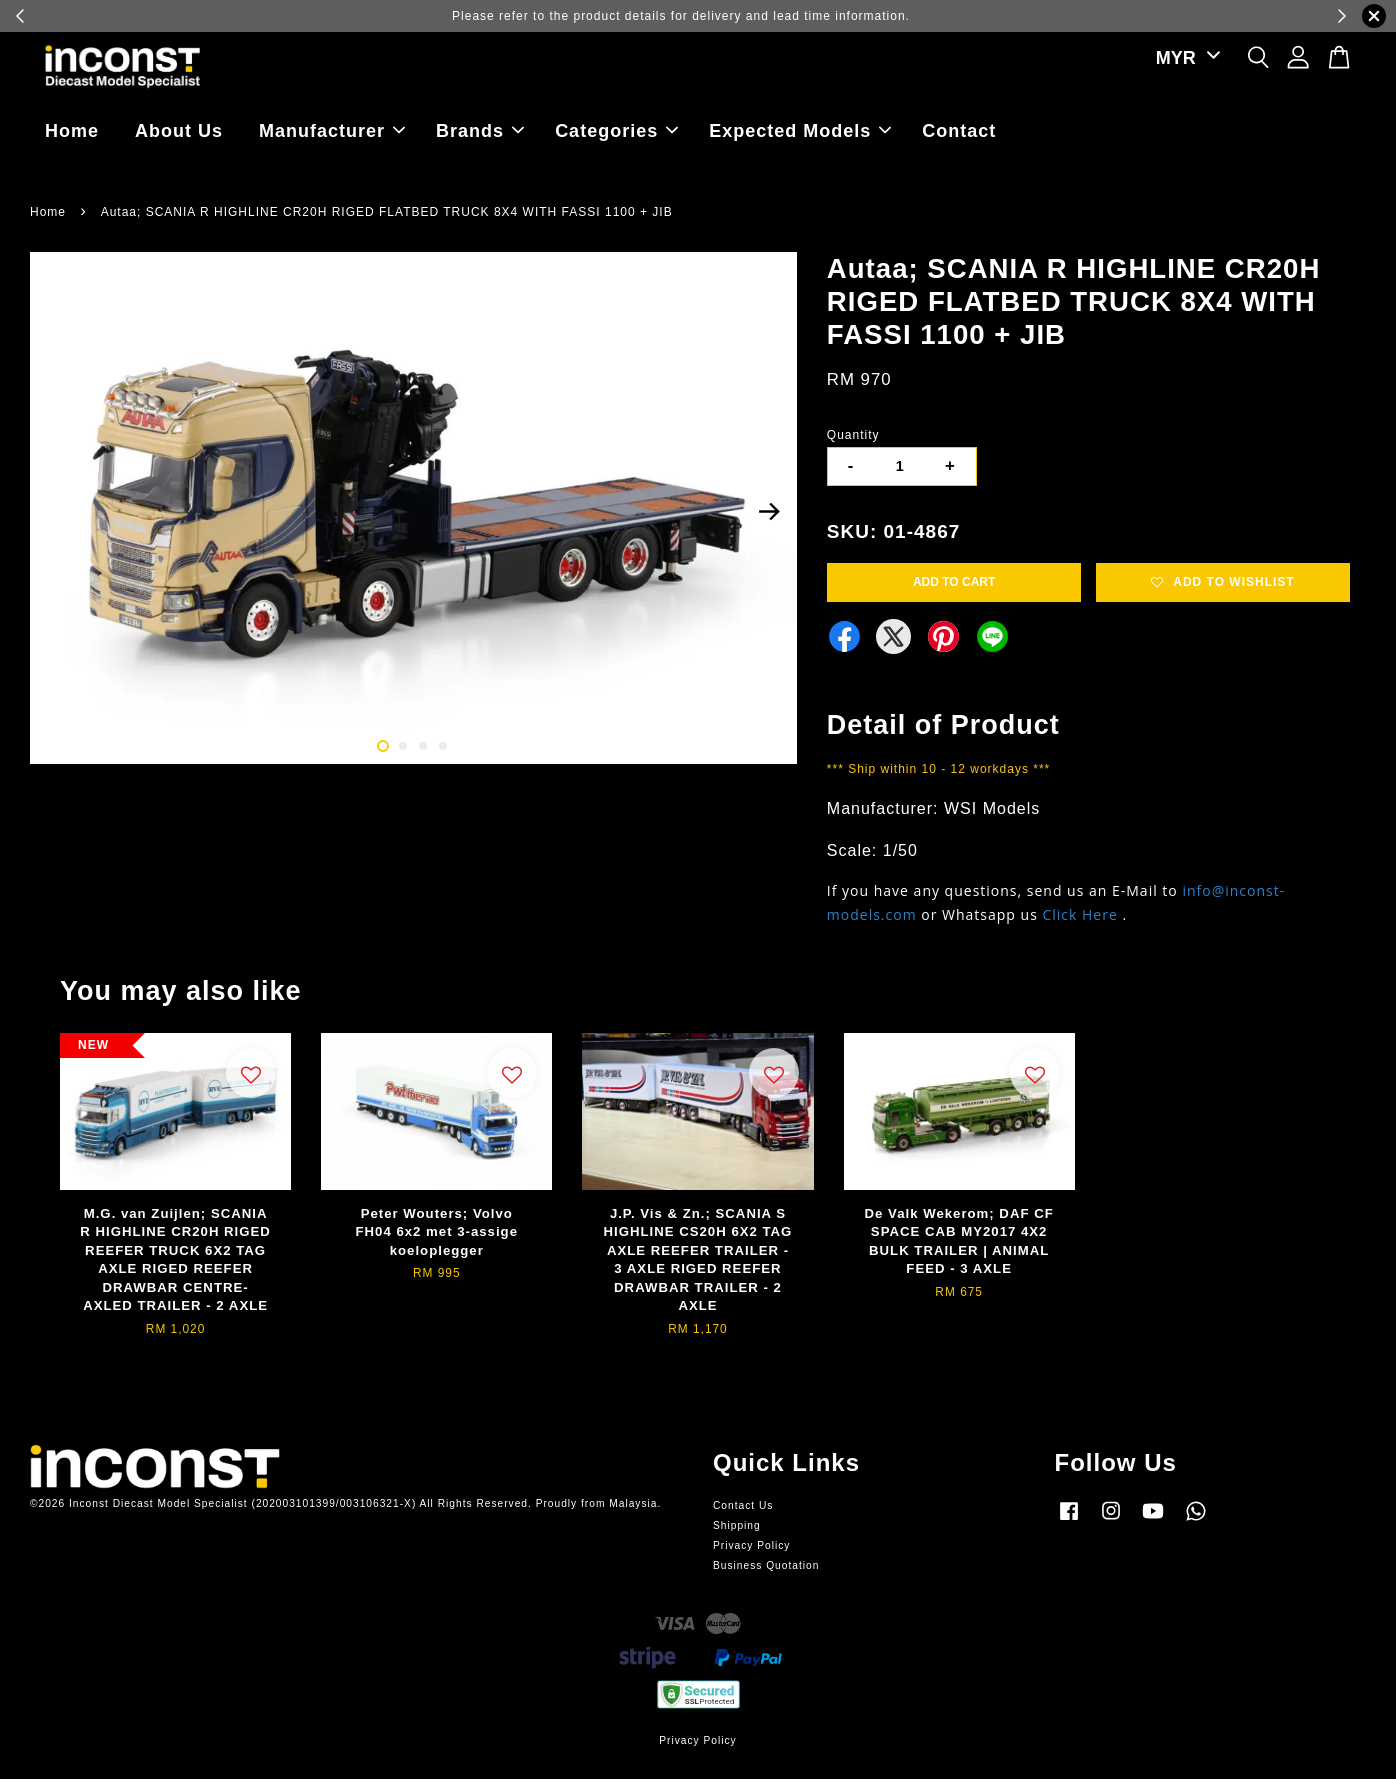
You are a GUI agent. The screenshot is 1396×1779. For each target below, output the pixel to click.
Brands (480, 131)
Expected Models (800, 131)
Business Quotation (766, 1565)
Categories (616, 131)
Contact (959, 131)
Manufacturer (332, 131)
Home (72, 131)
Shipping (737, 1525)
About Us (179, 131)
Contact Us (743, 1505)
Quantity (853, 435)
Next (770, 512)
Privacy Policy (751, 1545)
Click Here (1079, 914)
